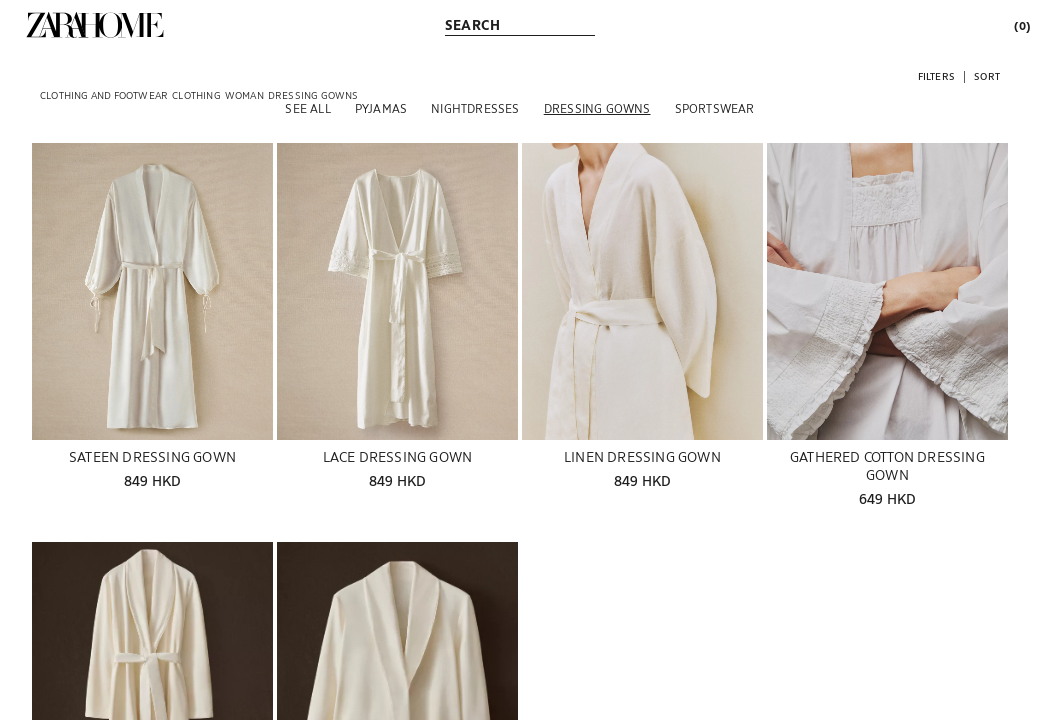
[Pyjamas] (381, 108)
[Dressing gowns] (597, 108)
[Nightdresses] (475, 108)
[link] (95, 25)
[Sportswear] (715, 108)
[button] (936, 75)
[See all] (307, 108)
